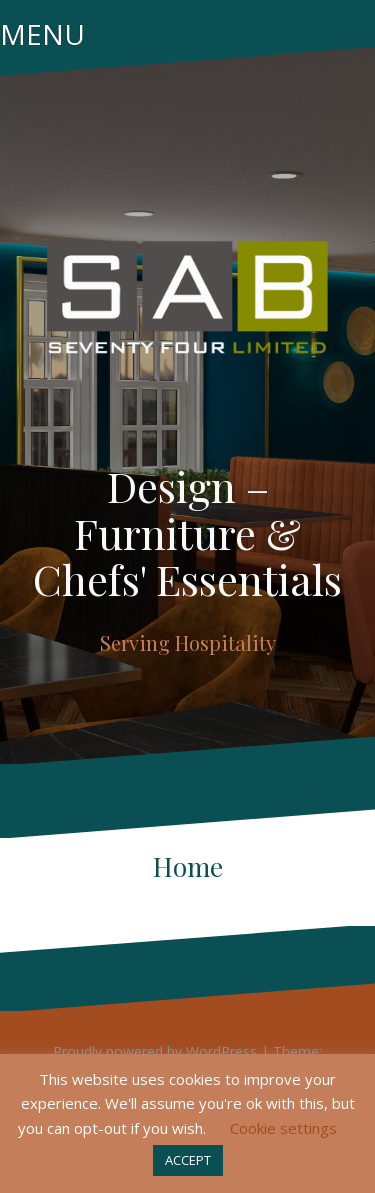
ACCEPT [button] (188, 1160)
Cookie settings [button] (283, 1128)
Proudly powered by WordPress (155, 1051)
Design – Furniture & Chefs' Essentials (187, 532)
